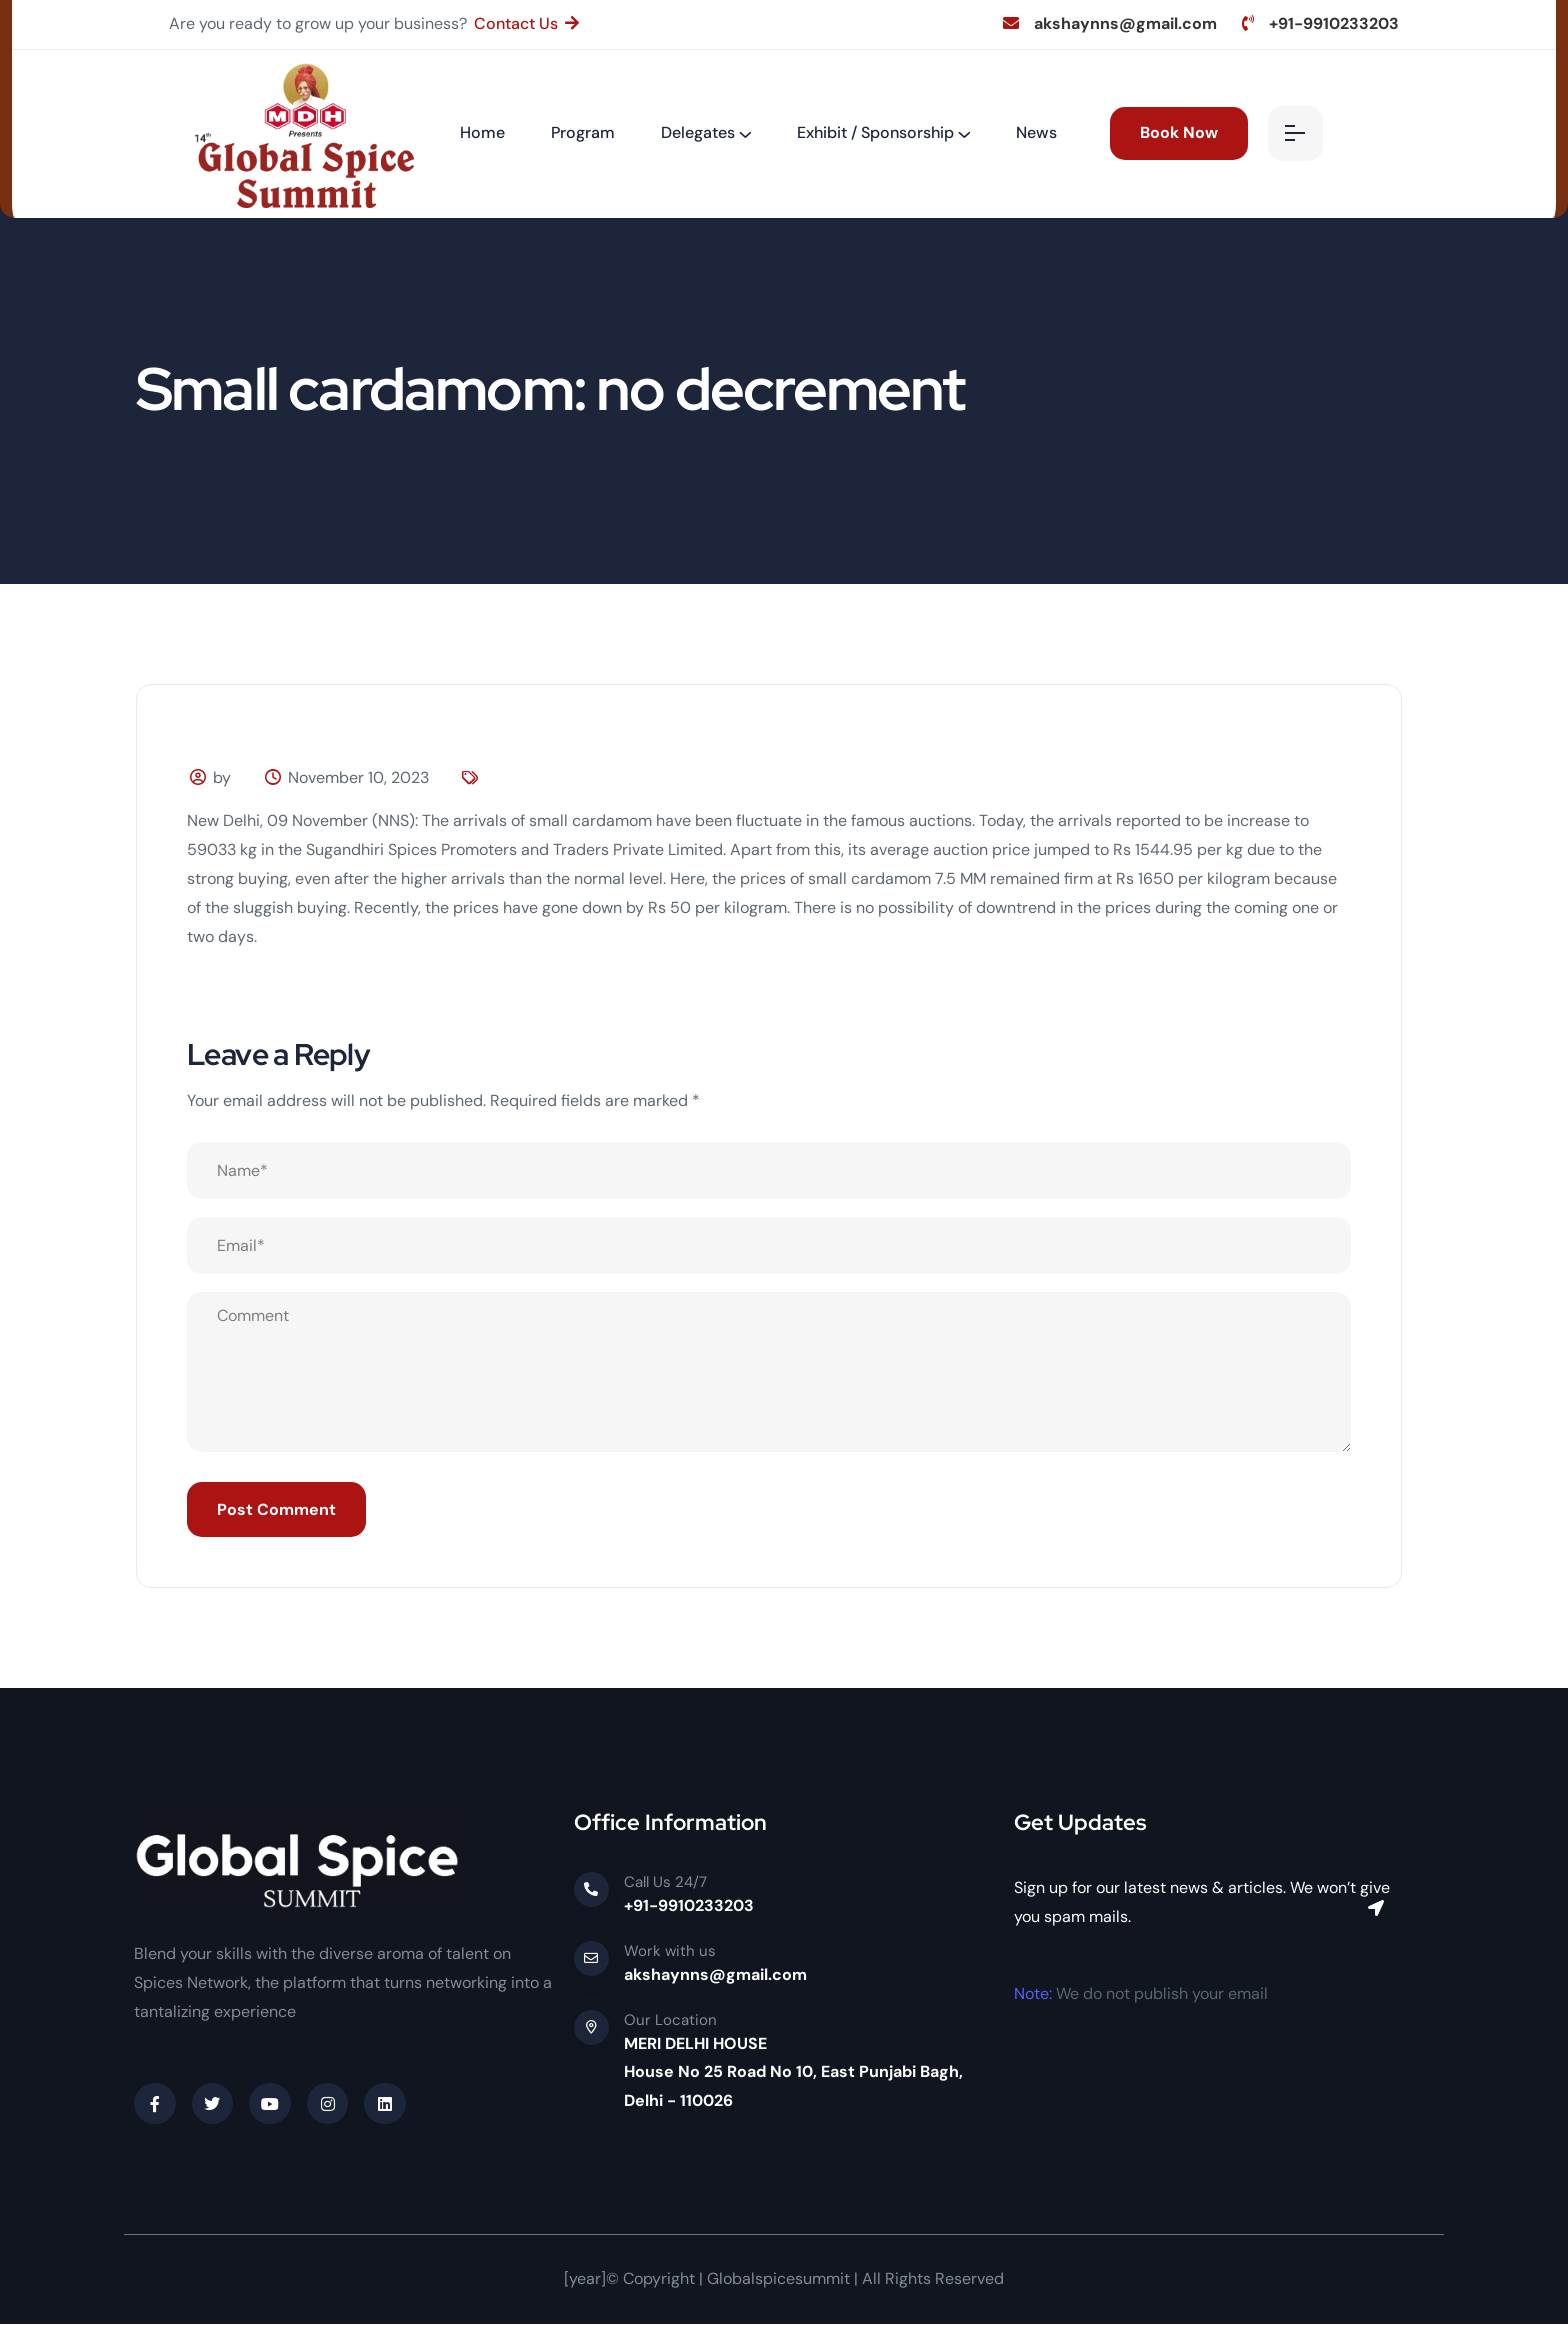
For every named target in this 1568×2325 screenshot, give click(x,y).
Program (583, 132)
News (1036, 132)
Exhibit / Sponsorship (875, 132)
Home (482, 132)
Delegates (698, 132)
